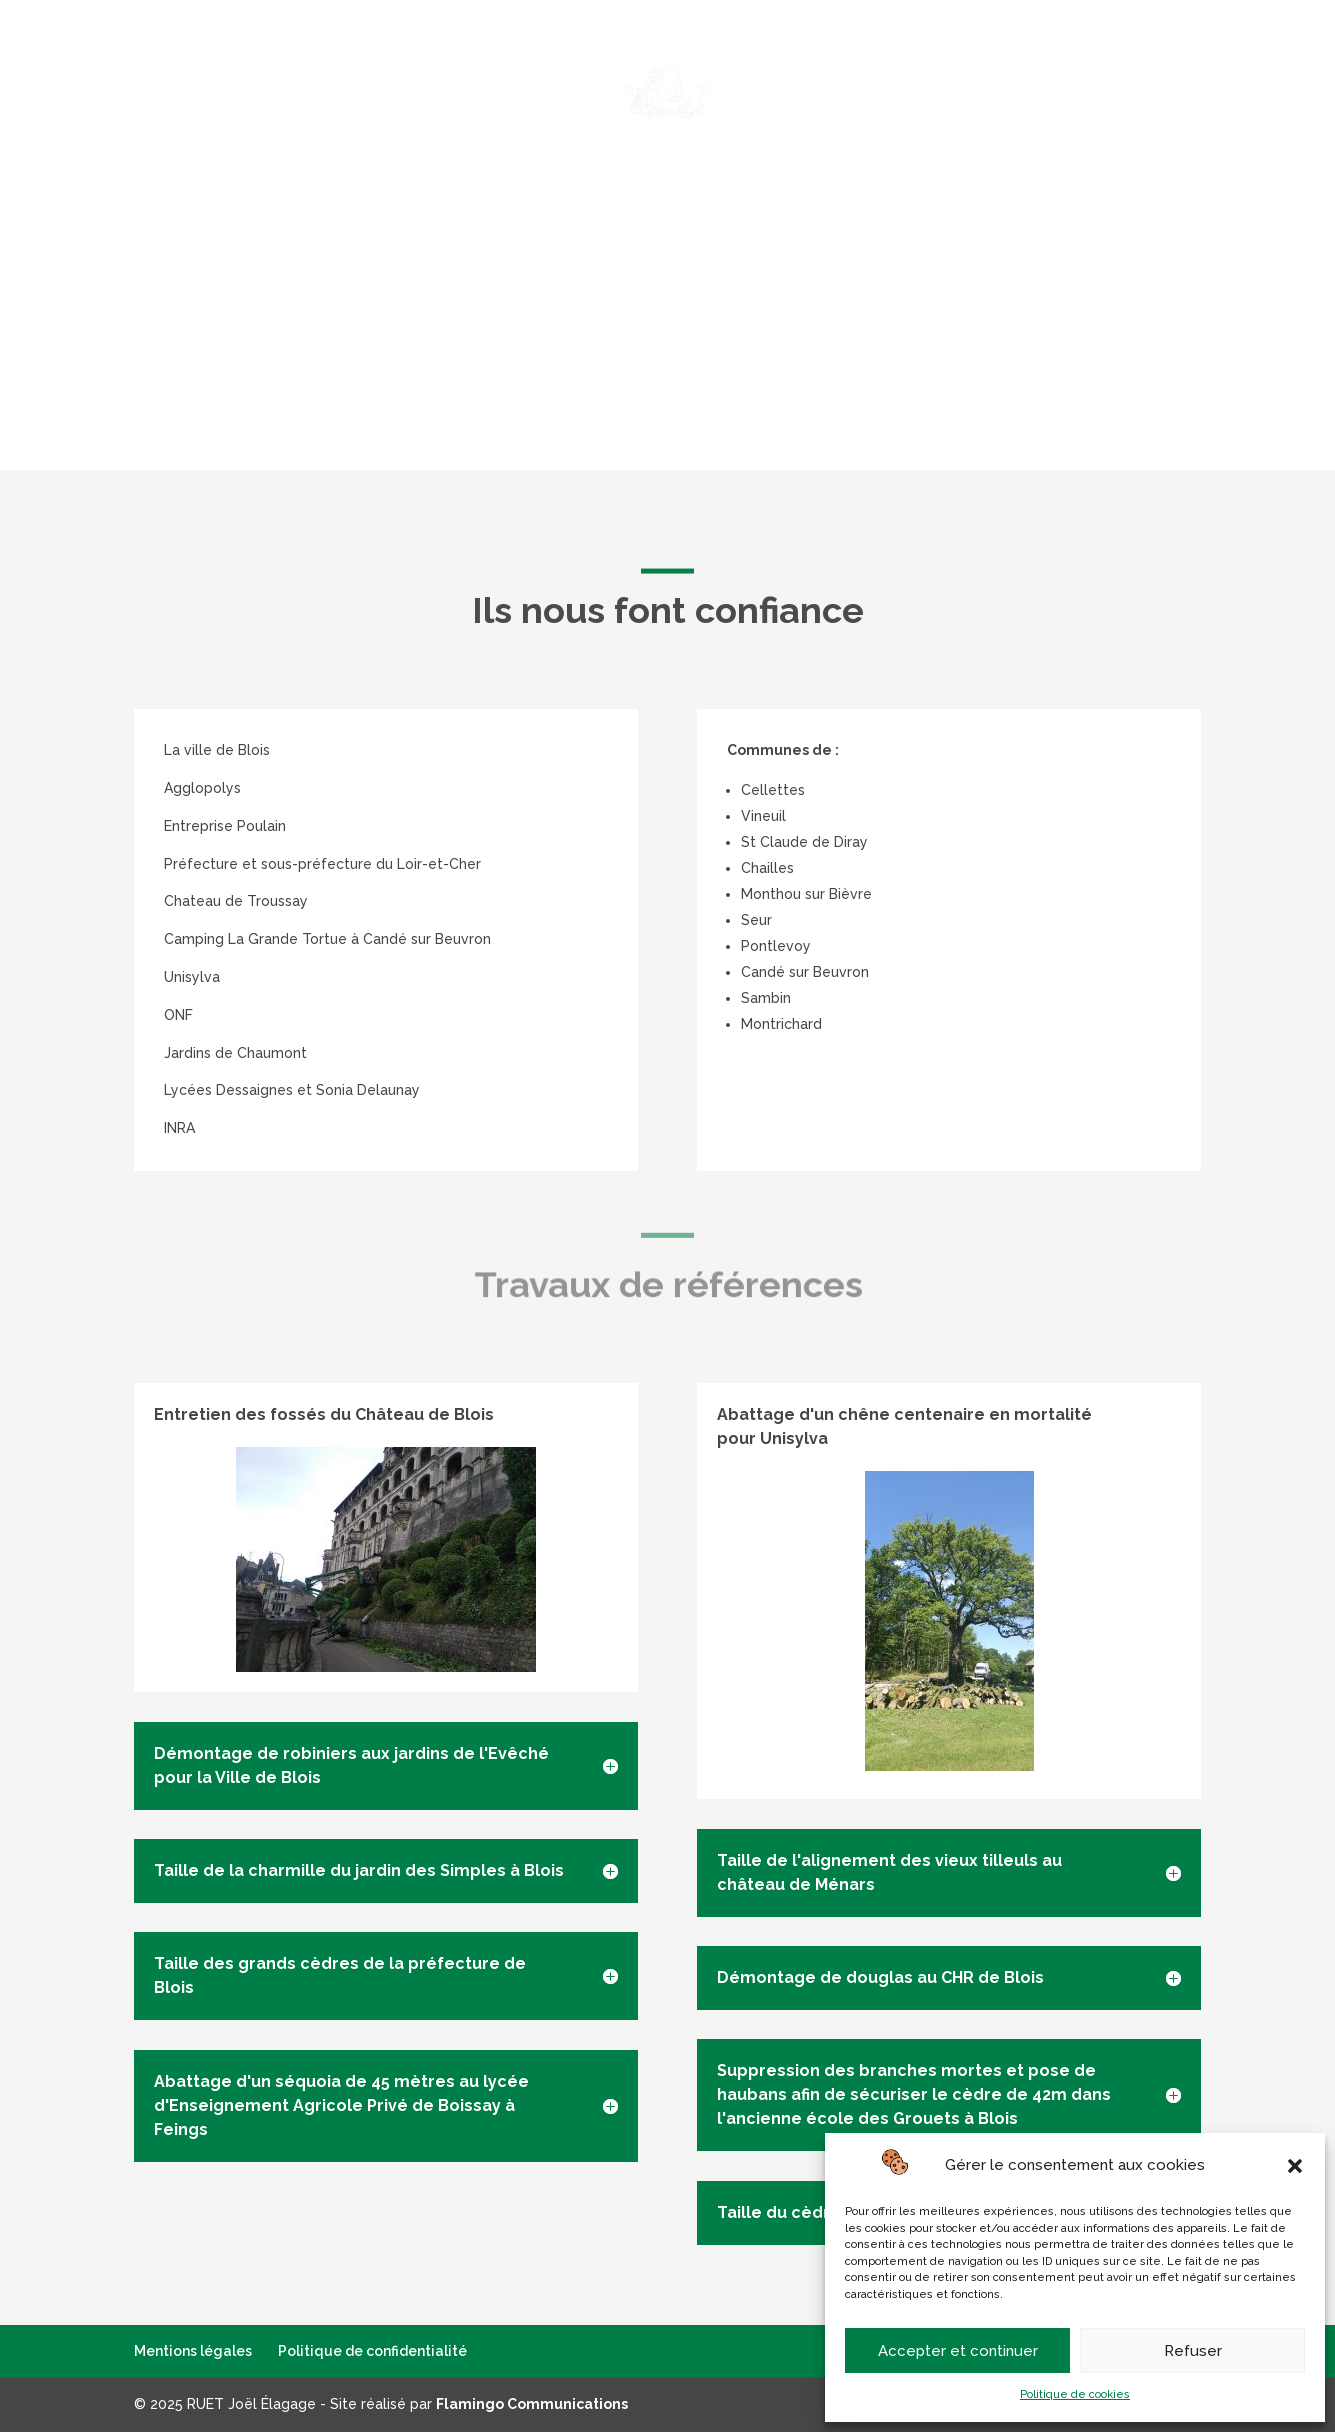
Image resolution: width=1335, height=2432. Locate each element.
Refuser (1193, 2351)
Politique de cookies (1075, 2394)
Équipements (983, 62)
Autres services (841, 62)
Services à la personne (659, 62)
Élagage (302, 62)
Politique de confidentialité (372, 2351)
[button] (1295, 2166)
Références (1107, 62)
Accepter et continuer (958, 2351)
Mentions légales (193, 2351)
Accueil (213, 62)
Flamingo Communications (532, 2404)
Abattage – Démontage (451, 62)
